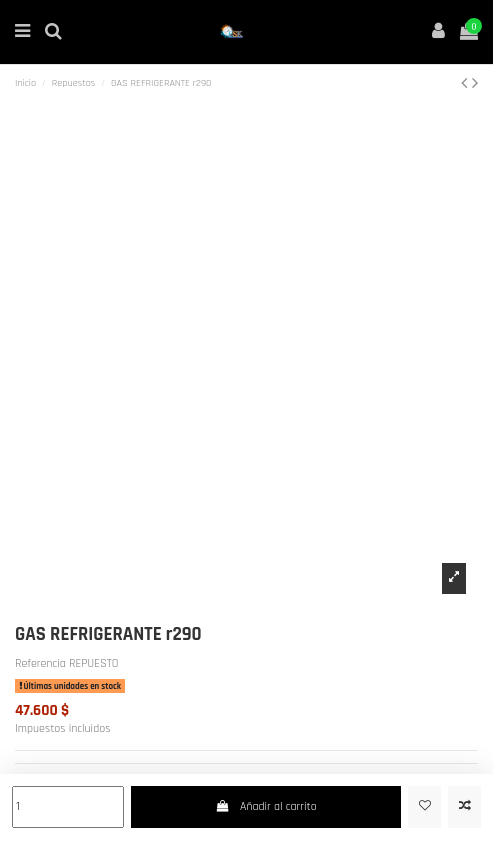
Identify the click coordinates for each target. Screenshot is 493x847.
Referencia (40, 663)
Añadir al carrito (265, 806)
